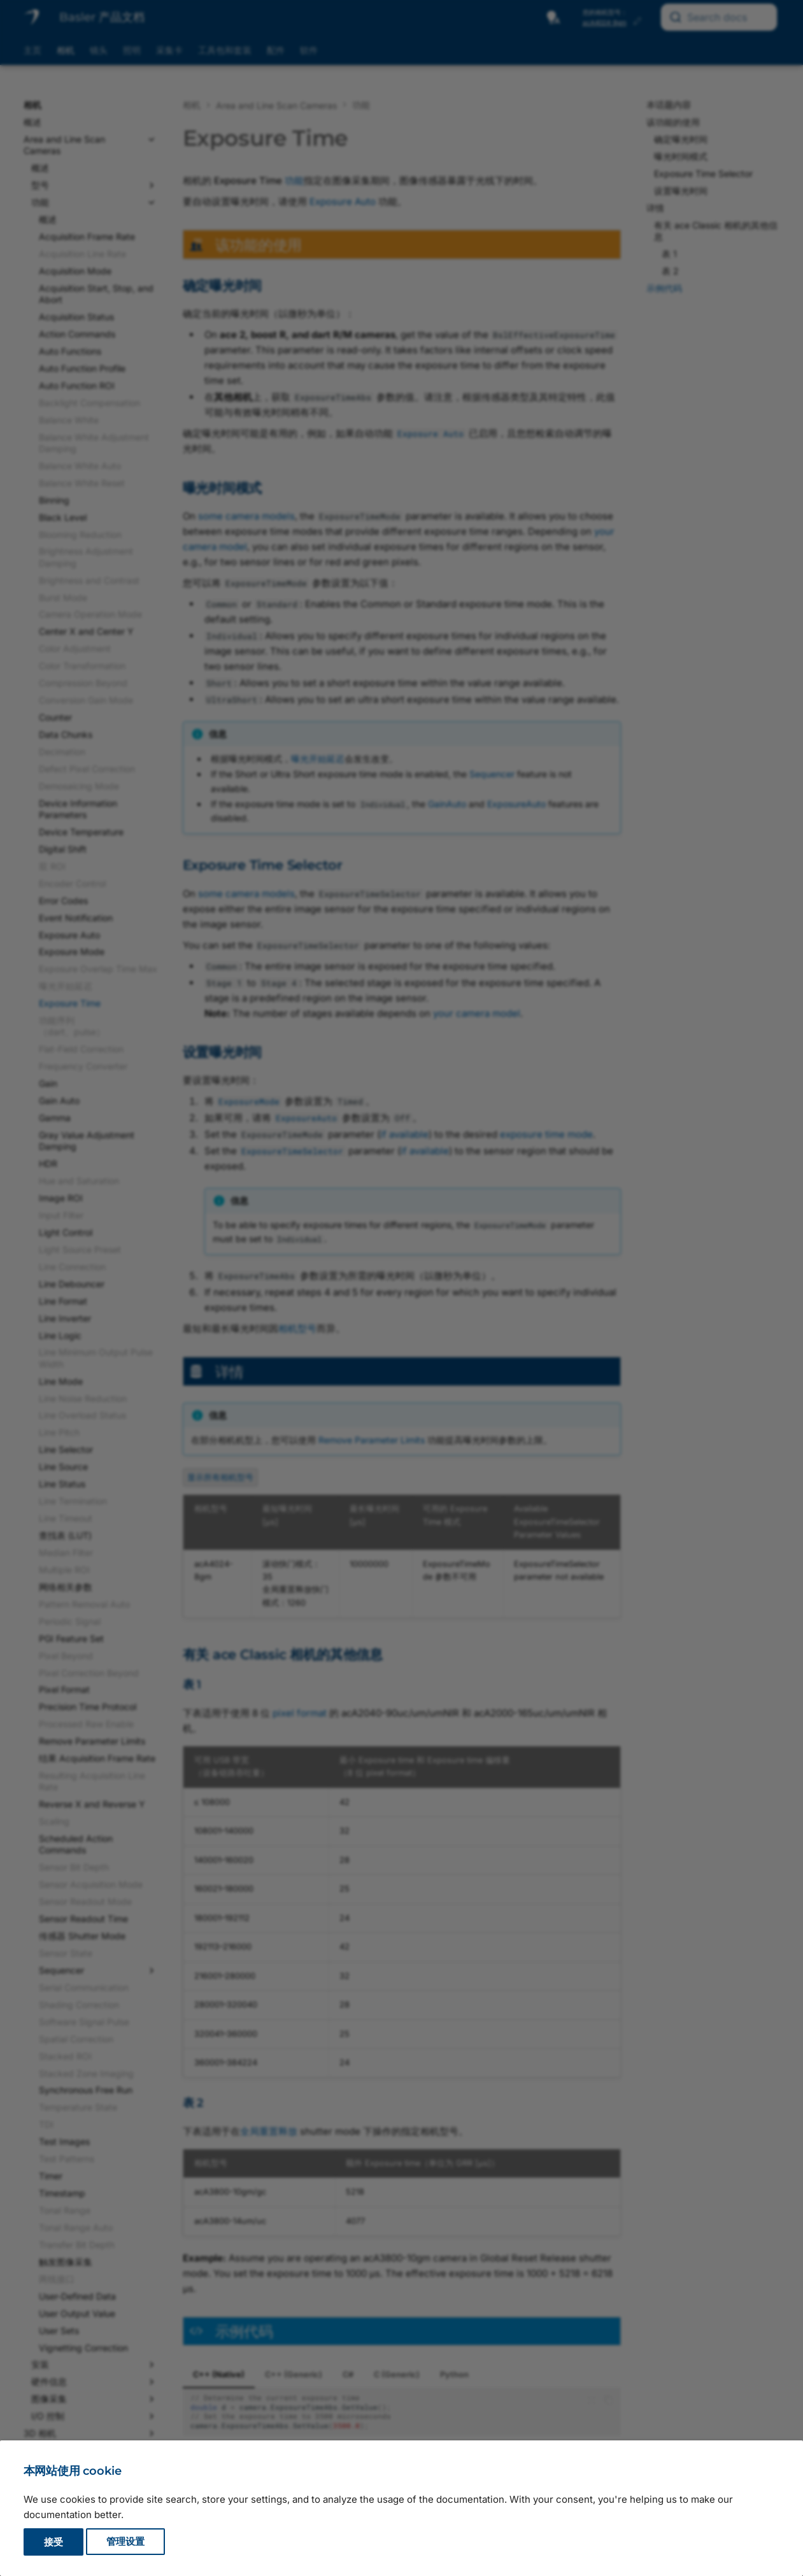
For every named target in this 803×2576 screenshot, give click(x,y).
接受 (53, 2542)
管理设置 (125, 2542)
